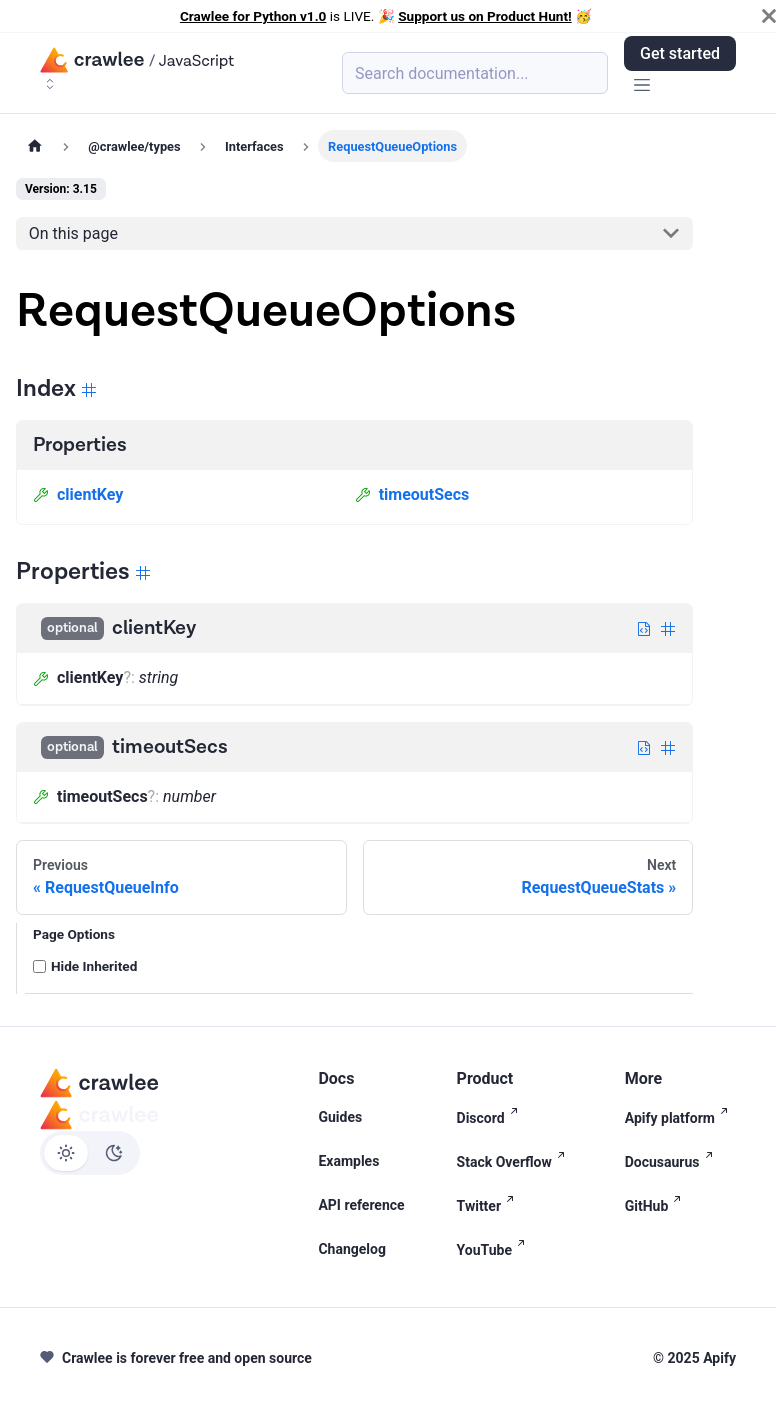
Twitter (489, 1204)
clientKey (78, 494)
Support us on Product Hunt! (485, 16)
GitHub (657, 1204)
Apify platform (680, 1116)
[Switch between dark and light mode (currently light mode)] (90, 1153)
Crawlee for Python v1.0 (253, 16)
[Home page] (35, 145)
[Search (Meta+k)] (475, 73)
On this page (73, 233)
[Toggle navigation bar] (642, 86)
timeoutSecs (412, 494)
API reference (361, 1205)
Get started (680, 53)
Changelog (352, 1249)
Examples (348, 1161)
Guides (340, 1117)
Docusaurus (673, 1160)
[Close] (769, 16)
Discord (491, 1116)
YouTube (495, 1248)
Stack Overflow (515, 1160)
